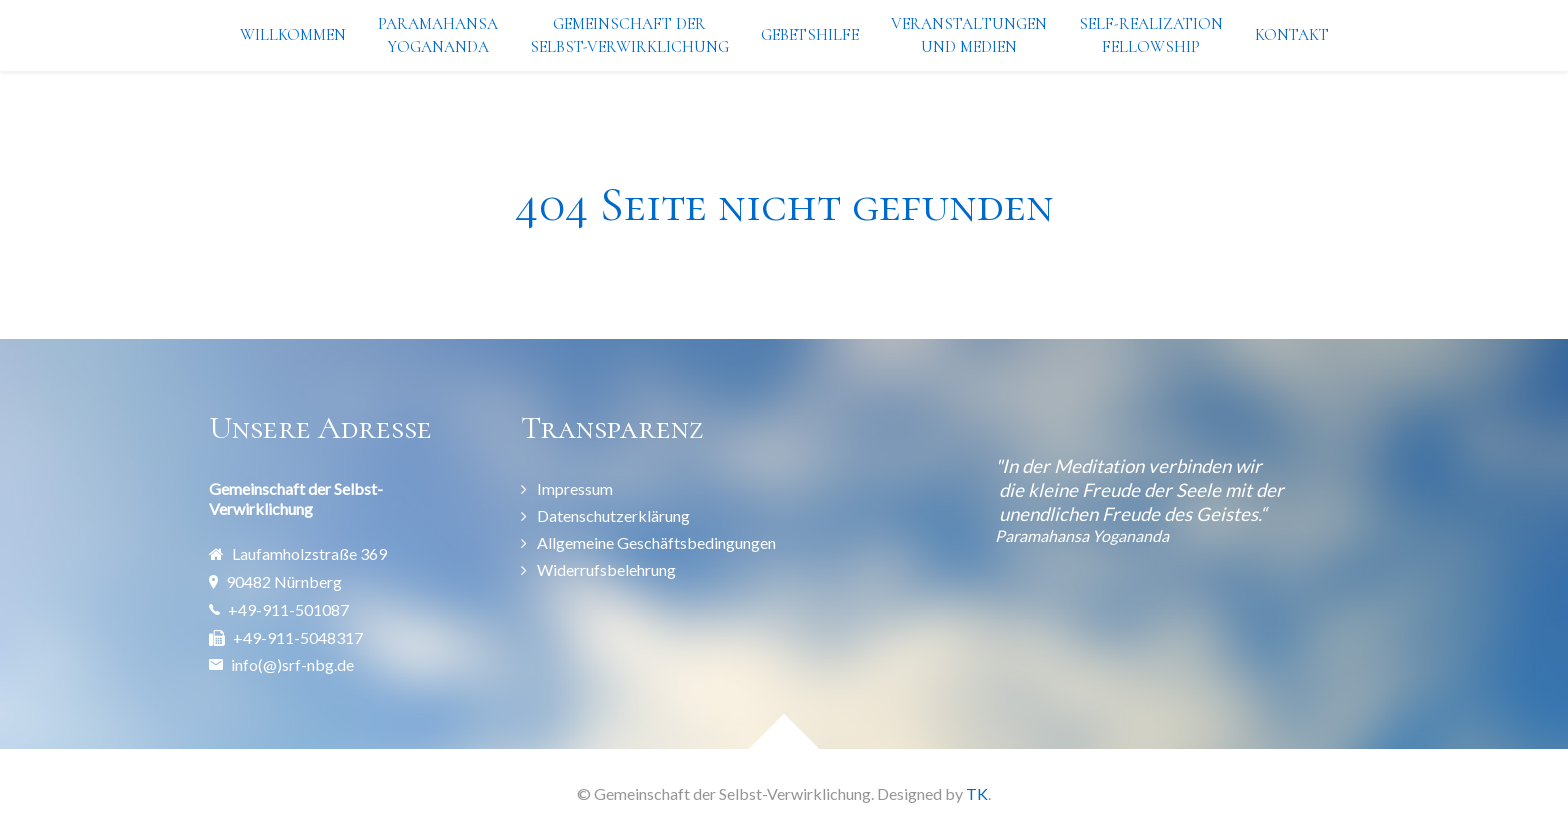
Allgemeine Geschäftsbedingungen (656, 542)
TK (977, 793)
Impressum (575, 488)
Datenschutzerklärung (613, 515)
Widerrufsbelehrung (606, 569)
